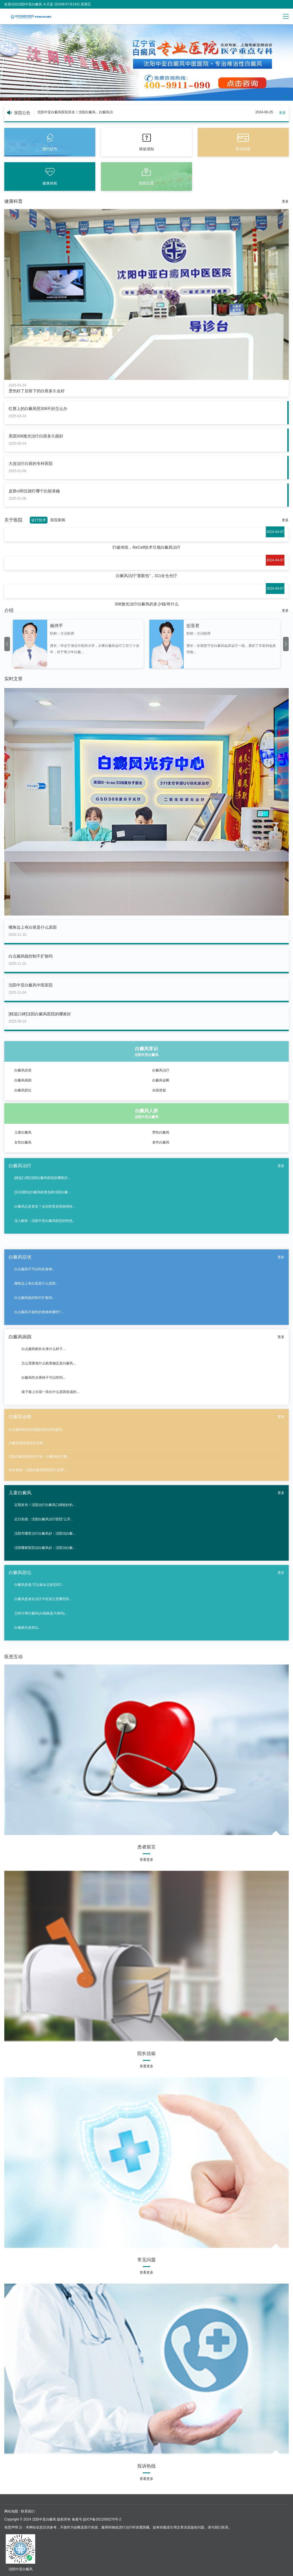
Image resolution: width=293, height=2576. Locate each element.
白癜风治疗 (160, 1070)
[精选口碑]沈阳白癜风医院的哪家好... (42, 1178)
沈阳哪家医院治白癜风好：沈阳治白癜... (45, 1548)
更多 (282, 113)
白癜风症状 (22, 1070)
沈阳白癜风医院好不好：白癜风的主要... (39, 1457)
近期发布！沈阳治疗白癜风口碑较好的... (45, 1505)
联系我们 (28, 2511)
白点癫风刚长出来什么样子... (43, 1349)
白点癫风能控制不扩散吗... (34, 1298)
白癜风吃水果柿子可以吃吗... (43, 1378)
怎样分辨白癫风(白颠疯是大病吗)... (41, 1613)
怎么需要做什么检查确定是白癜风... (48, 1363)
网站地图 (11, 2511)
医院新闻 (57, 520)
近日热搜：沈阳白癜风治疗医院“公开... (43, 1519)
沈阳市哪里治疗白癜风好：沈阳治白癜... (45, 1533)
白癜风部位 (22, 1090)
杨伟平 (56, 625)
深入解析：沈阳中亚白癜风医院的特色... (45, 1221)
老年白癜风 (160, 1142)
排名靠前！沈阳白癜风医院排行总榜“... (38, 1470)
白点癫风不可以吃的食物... (34, 1269)
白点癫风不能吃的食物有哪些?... (39, 1312)
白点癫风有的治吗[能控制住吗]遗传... (37, 1430)
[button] (285, 97)
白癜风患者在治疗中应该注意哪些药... (43, 1599)
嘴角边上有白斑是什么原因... (36, 1283)
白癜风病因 (22, 1080)
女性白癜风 (22, 1142)
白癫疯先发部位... (27, 1628)
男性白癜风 (160, 1132)
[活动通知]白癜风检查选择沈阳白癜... (42, 1192)
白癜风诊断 (160, 1080)
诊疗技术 (38, 520)
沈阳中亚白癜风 (44, 2519)
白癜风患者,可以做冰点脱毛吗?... (39, 1585)
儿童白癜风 (22, 1132)
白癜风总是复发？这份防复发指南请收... (45, 1206)
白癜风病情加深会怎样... (27, 1443)
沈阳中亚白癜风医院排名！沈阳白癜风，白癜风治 (75, 112)
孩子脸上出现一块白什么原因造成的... (50, 1392)
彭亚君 (193, 625)
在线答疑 (159, 1090)
